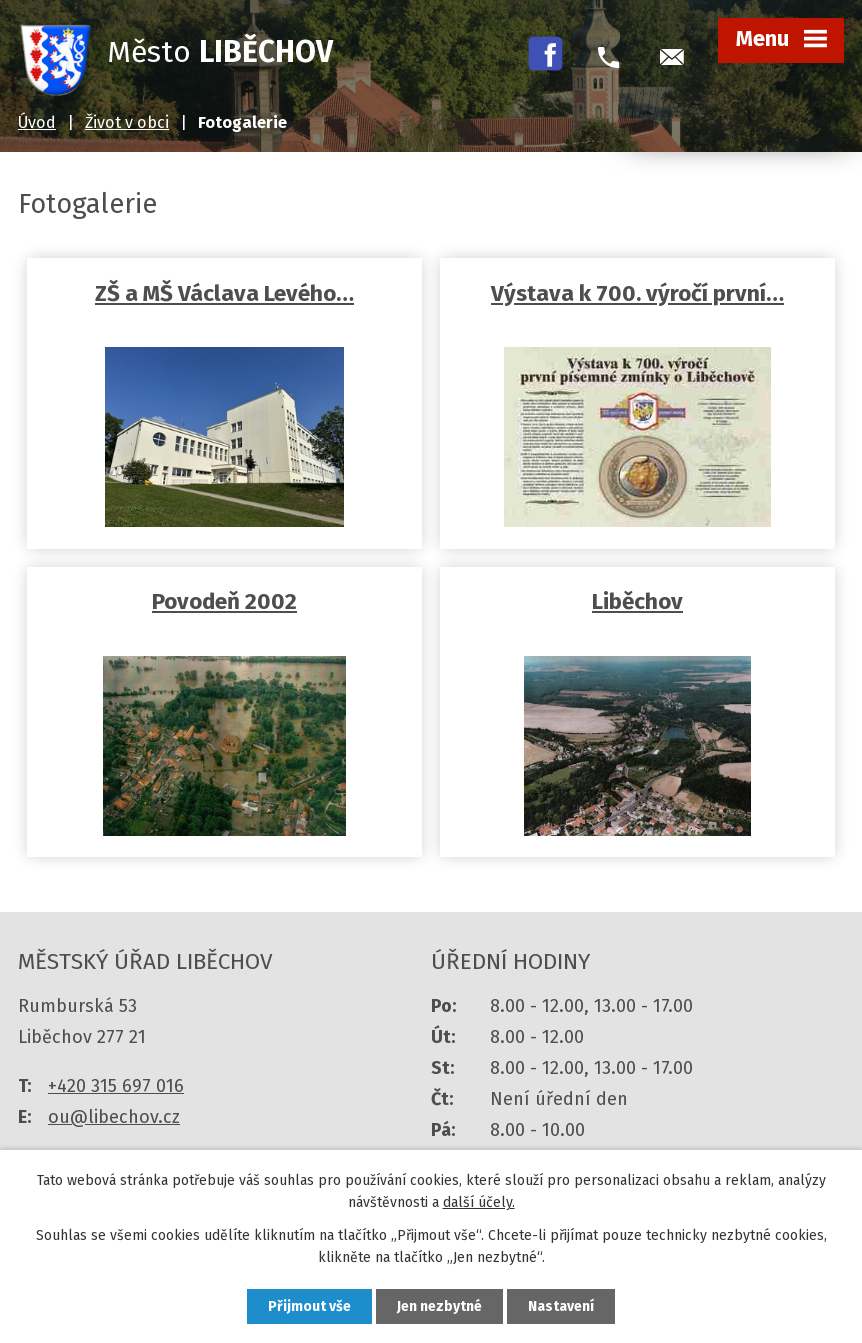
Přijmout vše (309, 1306)
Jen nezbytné (439, 1306)
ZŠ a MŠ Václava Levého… (224, 293)
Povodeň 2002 (224, 601)
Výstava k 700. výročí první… (637, 293)
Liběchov (637, 601)
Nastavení (561, 1306)
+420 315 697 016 (116, 1086)
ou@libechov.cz (114, 1117)
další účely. (479, 1203)
